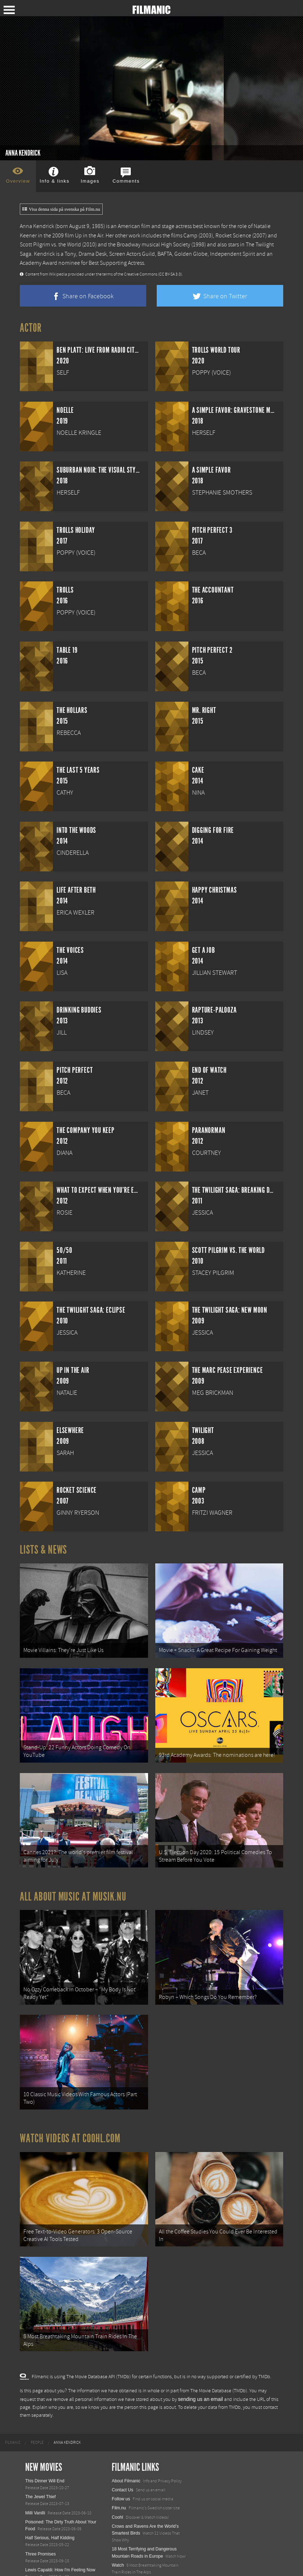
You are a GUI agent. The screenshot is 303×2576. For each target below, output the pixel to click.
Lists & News (43, 1550)
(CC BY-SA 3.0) (170, 274)
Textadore (121, 2563)
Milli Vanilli (35, 2448)
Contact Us (122, 2425)
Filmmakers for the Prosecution (55, 2546)
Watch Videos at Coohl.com (70, 2092)
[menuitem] (13, 2378)
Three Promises (40, 2489)
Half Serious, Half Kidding (50, 2474)
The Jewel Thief (40, 2433)
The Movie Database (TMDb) (218, 2327)
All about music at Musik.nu (73, 1869)
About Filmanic (126, 2416)
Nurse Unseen (39, 2537)
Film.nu (119, 2444)
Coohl (117, 2453)
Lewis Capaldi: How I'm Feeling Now (60, 2505)
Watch (118, 2501)
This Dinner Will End (44, 2416)
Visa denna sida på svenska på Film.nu (61, 209)
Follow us (121, 2435)
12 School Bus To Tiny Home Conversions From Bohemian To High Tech (147, 2546)
